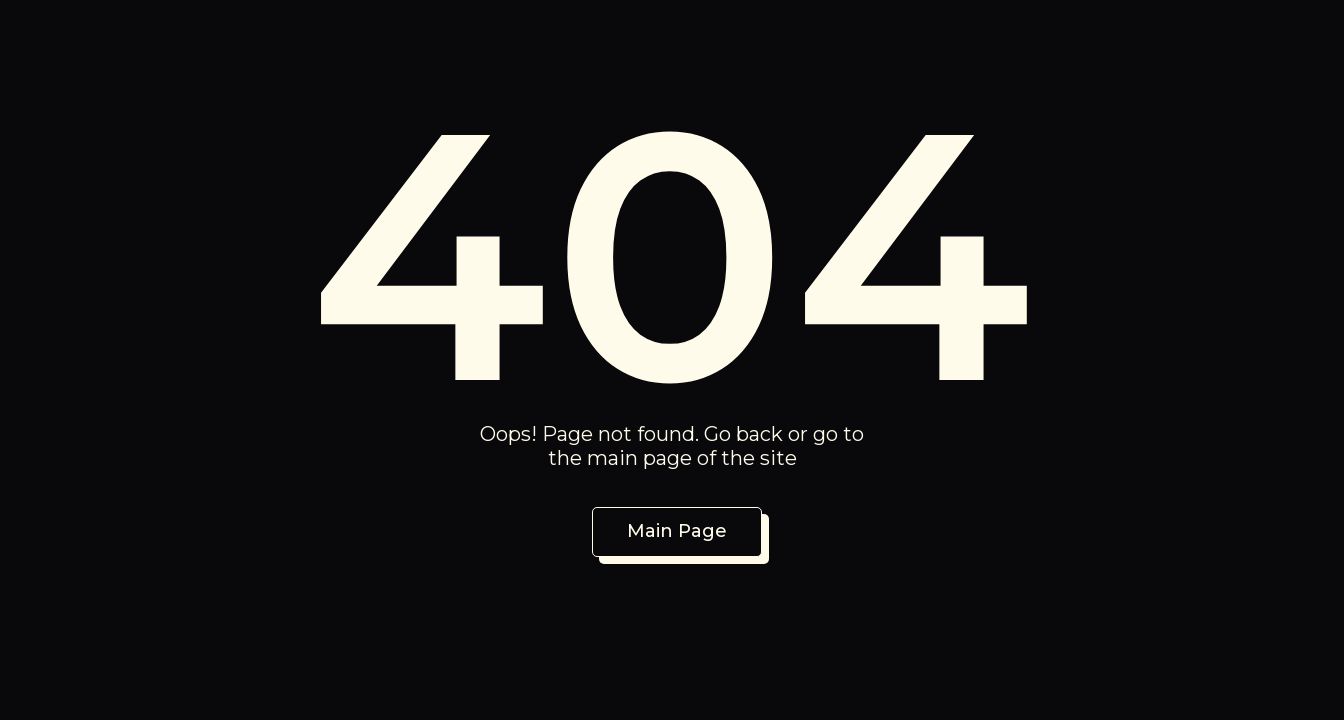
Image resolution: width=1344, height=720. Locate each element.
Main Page (677, 531)
